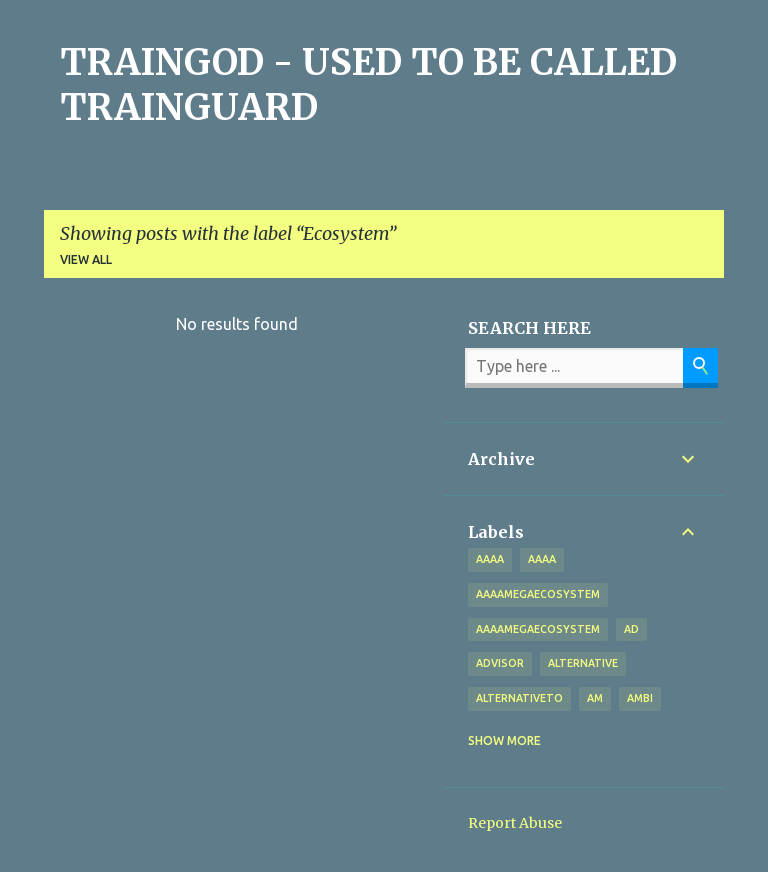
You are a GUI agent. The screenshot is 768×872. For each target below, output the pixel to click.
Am (595, 698)
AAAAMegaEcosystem (538, 629)
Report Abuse (515, 823)
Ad (631, 629)
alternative (583, 663)
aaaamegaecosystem (538, 594)
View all (86, 259)
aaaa (490, 559)
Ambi (640, 698)
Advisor (500, 663)
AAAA (542, 559)
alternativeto (519, 698)
